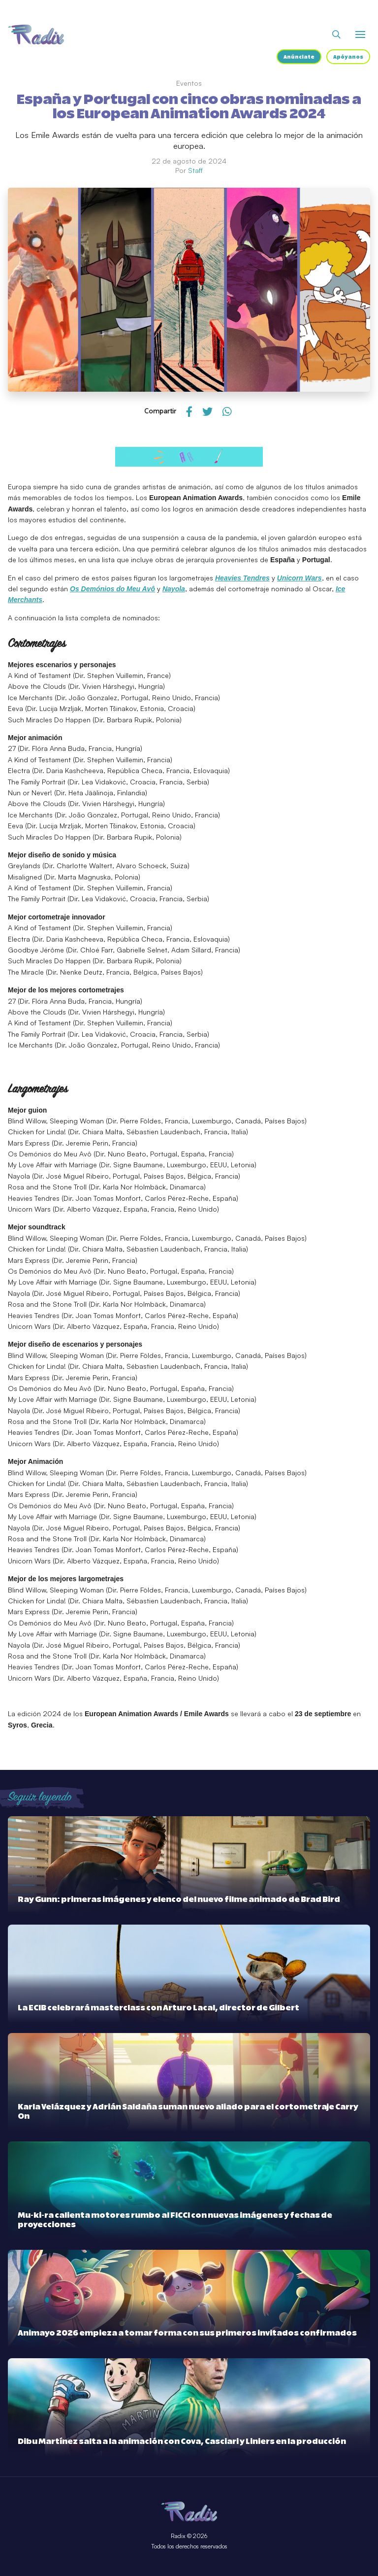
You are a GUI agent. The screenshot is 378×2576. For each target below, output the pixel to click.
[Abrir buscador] (336, 34)
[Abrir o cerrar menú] (360, 34)
